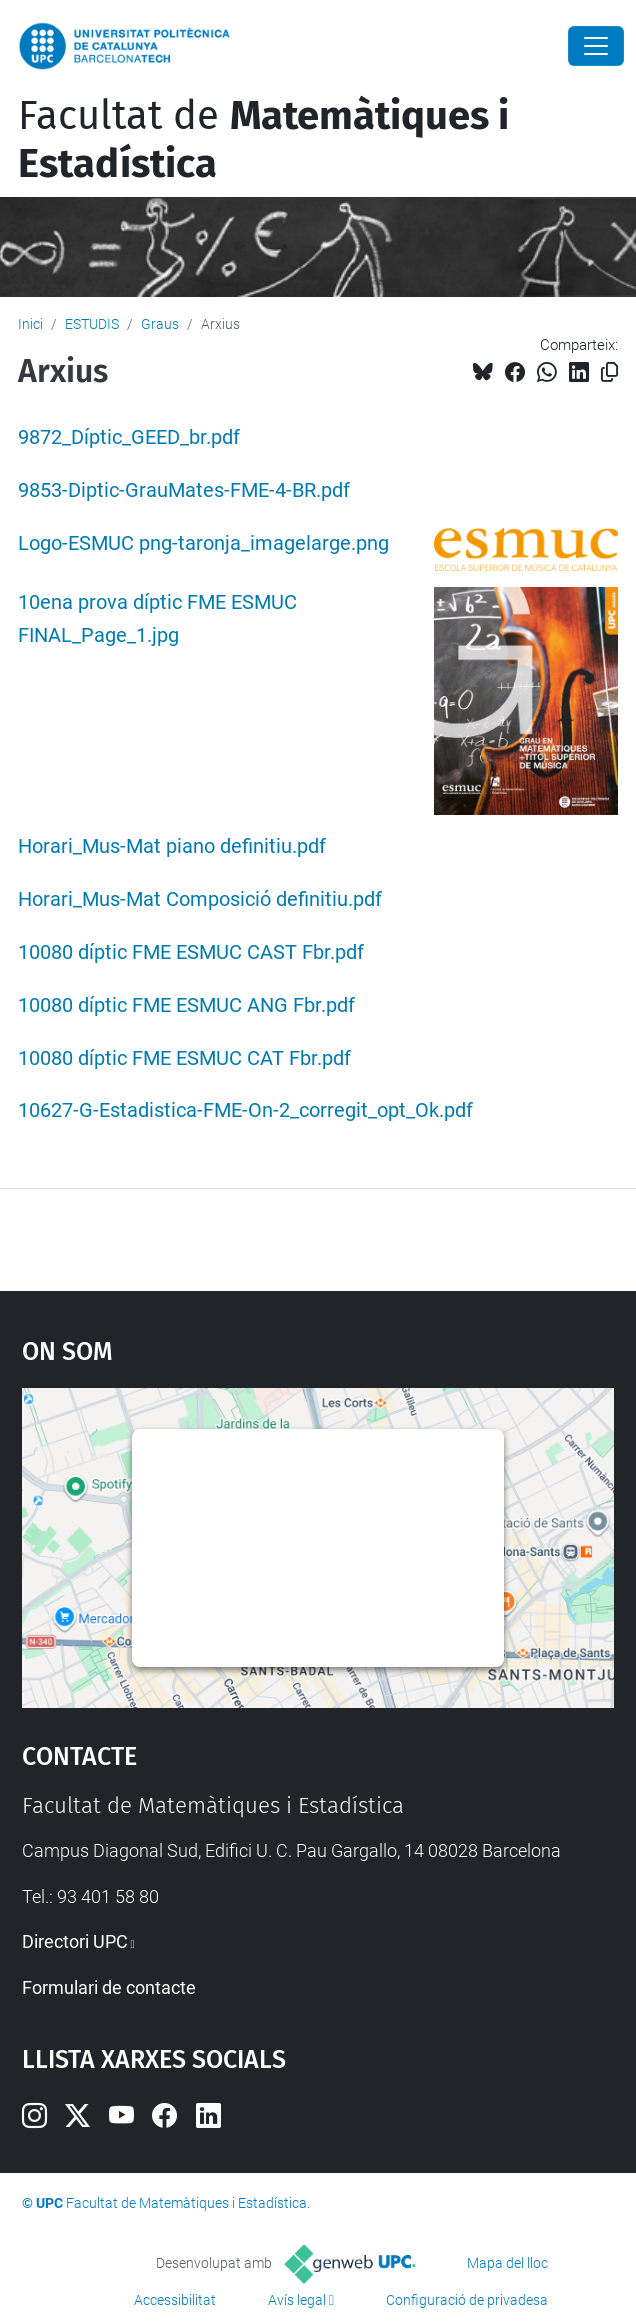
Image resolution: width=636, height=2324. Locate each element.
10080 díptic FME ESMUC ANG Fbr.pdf (186, 1005)
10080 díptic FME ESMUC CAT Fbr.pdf (184, 1058)
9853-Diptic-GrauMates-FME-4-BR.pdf (184, 490)
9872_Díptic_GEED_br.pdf (129, 437)
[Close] (596, 46)
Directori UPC (75, 1941)
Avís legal (297, 2300)
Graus (160, 324)
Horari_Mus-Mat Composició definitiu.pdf (200, 899)
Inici (30, 324)
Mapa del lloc (507, 2263)
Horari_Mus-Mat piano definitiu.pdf (172, 846)
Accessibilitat (175, 2300)
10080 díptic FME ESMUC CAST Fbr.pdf (191, 952)
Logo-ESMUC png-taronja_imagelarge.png (203, 543)
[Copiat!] (609, 372)
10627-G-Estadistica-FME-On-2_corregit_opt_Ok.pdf (245, 1110)
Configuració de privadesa (467, 2300)
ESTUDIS (92, 324)
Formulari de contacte (109, 1987)
